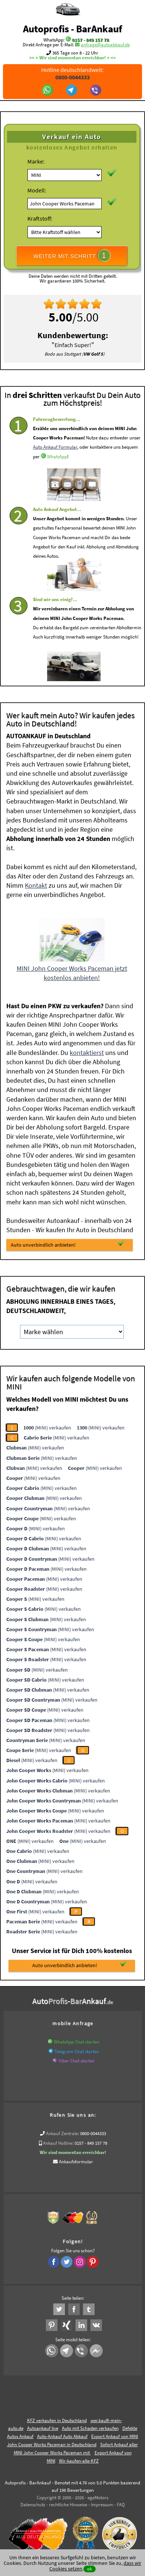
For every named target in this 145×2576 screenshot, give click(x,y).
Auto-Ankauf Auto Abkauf (62, 2436)
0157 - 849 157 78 (90, 40)
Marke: (36, 161)
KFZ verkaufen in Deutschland (57, 2420)
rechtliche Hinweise (68, 2504)
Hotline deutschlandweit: (73, 73)
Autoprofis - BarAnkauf (72, 28)
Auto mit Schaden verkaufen (90, 2428)
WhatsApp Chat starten (76, 2042)
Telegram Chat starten (77, 2051)
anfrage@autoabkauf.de (105, 44)
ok (89, 2569)
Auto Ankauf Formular (55, 471)
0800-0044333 (93, 2133)
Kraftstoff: (39, 218)
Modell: (36, 190)
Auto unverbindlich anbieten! (68, 1244)
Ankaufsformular (76, 2161)
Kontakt (36, 885)
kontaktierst (87, 1052)
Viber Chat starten (77, 2061)
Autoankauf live (42, 2428)
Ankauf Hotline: (58, 2143)
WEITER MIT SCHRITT (72, 255)
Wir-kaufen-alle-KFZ (79, 2461)
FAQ (121, 2504)
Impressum (102, 2504)
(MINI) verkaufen (47, 1427)
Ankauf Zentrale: (62, 2133)
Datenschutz (32, 2504)
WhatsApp (57, 480)
